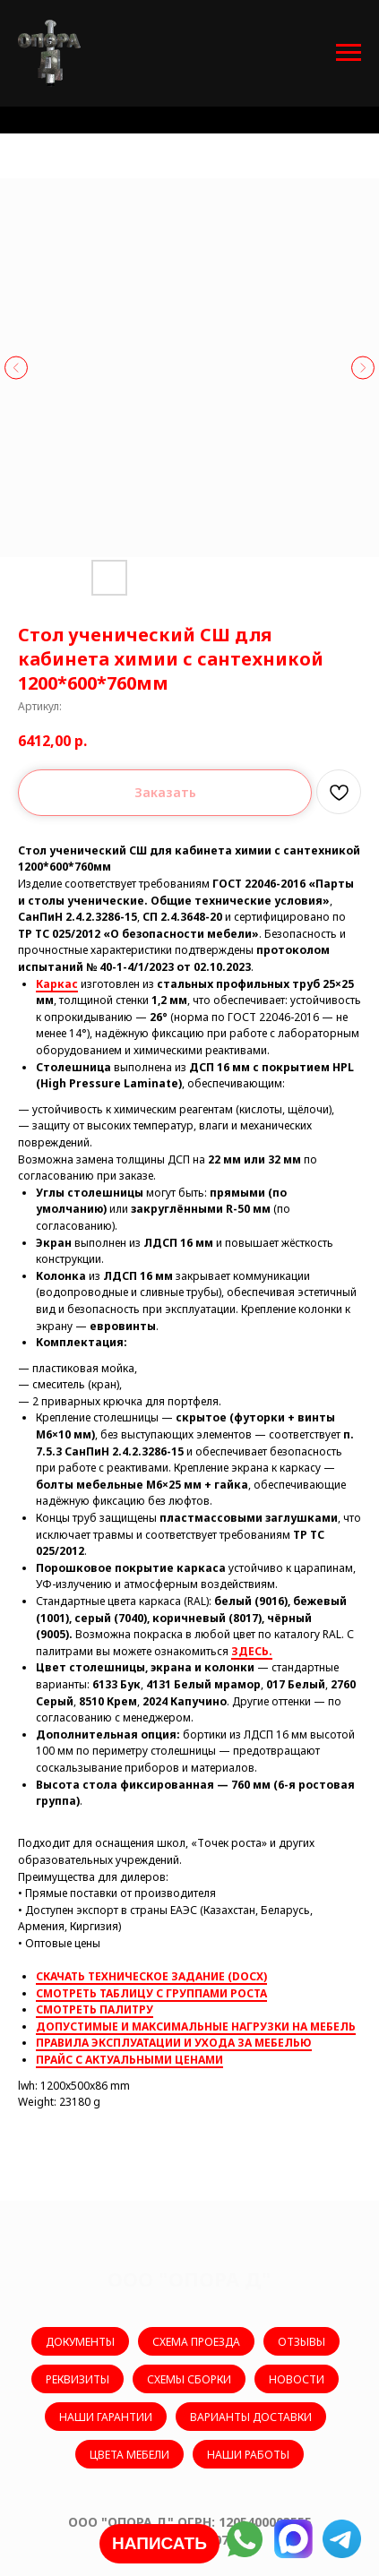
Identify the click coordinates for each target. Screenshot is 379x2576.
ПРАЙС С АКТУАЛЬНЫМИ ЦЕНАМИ (129, 2059)
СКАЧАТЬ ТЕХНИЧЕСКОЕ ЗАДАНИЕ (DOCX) (151, 1976)
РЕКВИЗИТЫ (77, 2379)
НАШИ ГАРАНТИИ (105, 2417)
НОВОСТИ (296, 2379)
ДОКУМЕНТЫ (80, 2341)
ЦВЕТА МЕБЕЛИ (129, 2454)
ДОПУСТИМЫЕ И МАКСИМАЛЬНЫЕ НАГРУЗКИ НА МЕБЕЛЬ (196, 2026)
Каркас (57, 984)
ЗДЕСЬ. (251, 1651)
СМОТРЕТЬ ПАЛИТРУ (94, 2009)
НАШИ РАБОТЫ (248, 2454)
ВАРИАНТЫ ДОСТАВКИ (251, 2417)
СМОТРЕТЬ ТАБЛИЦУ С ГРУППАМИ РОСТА (151, 1993)
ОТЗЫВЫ (301, 2341)
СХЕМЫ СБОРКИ (189, 2379)
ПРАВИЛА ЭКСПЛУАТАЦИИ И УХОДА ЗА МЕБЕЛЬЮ (174, 2042)
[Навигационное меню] (348, 53)
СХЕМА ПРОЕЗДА (196, 2341)
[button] (159, 2543)
